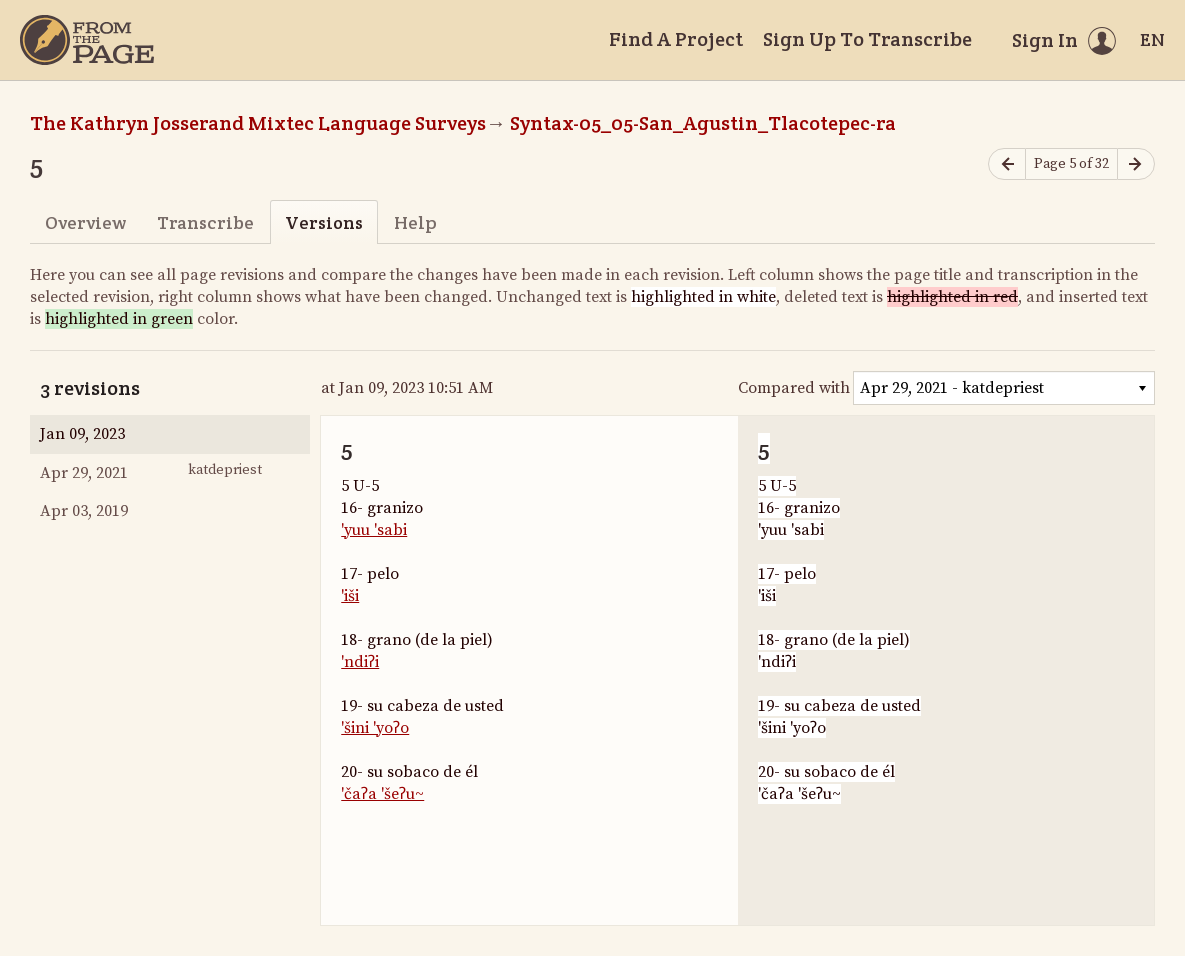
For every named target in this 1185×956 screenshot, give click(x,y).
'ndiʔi (360, 662)
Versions (324, 222)
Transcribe (205, 222)
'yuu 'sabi (374, 530)
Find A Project (676, 39)
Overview (85, 222)
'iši (350, 596)
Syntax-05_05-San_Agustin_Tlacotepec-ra (703, 123)
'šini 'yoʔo (375, 728)
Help (415, 222)
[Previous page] (1007, 164)
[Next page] (1136, 164)
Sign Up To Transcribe (867, 39)
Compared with (794, 388)
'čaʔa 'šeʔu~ (382, 794)
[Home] (87, 40)
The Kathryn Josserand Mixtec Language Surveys (258, 123)
